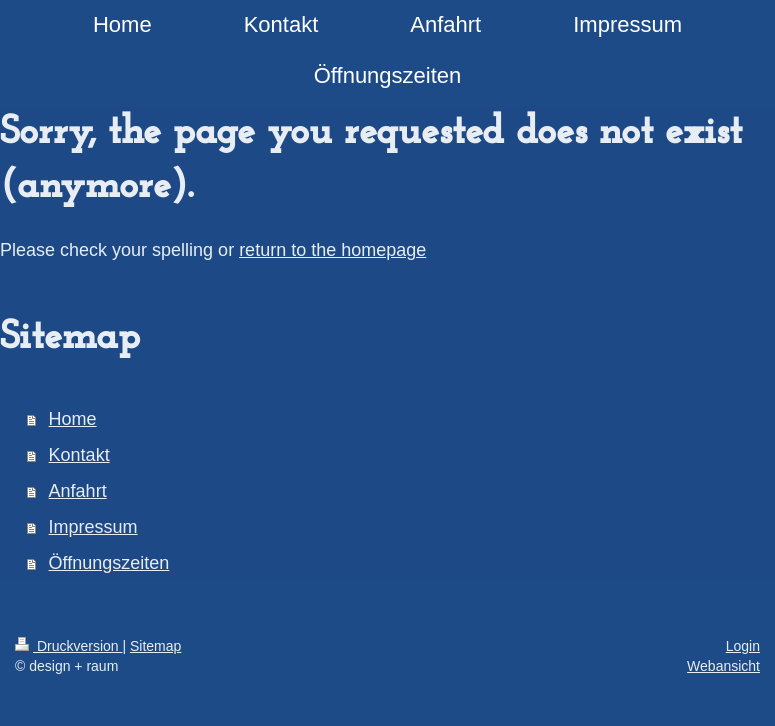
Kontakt (79, 455)
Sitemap (155, 646)
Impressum (93, 527)
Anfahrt (78, 491)
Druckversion (68, 646)
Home (73, 419)
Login (743, 646)
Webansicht (723, 666)
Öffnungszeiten (109, 563)
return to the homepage (332, 250)
